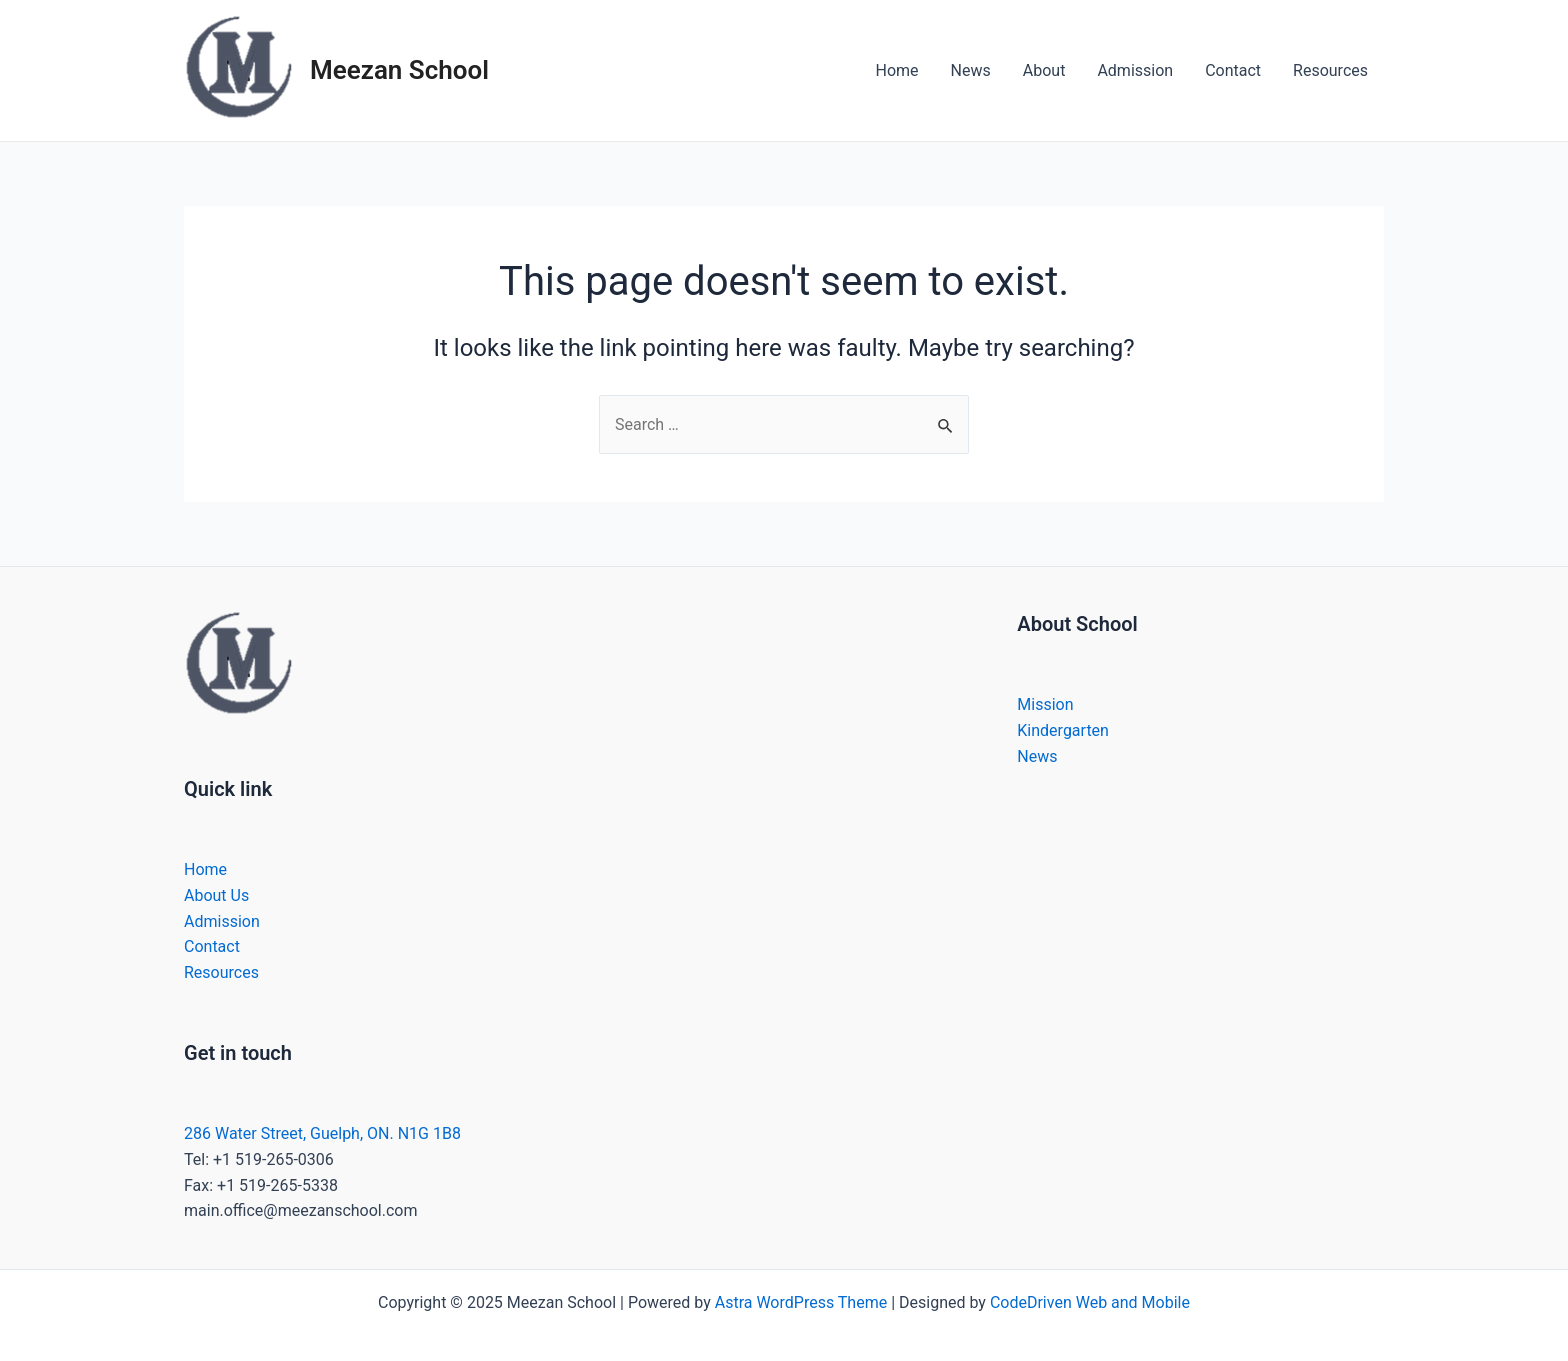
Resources (1330, 70)
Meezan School (399, 70)
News (971, 70)
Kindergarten (1063, 730)
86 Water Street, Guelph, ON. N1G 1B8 (327, 1133)
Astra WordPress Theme (801, 1302)
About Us (216, 895)
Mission (1045, 704)
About (1044, 70)
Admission (1135, 70)
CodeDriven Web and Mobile (1090, 1302)
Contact (1233, 70)
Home (897, 70)
